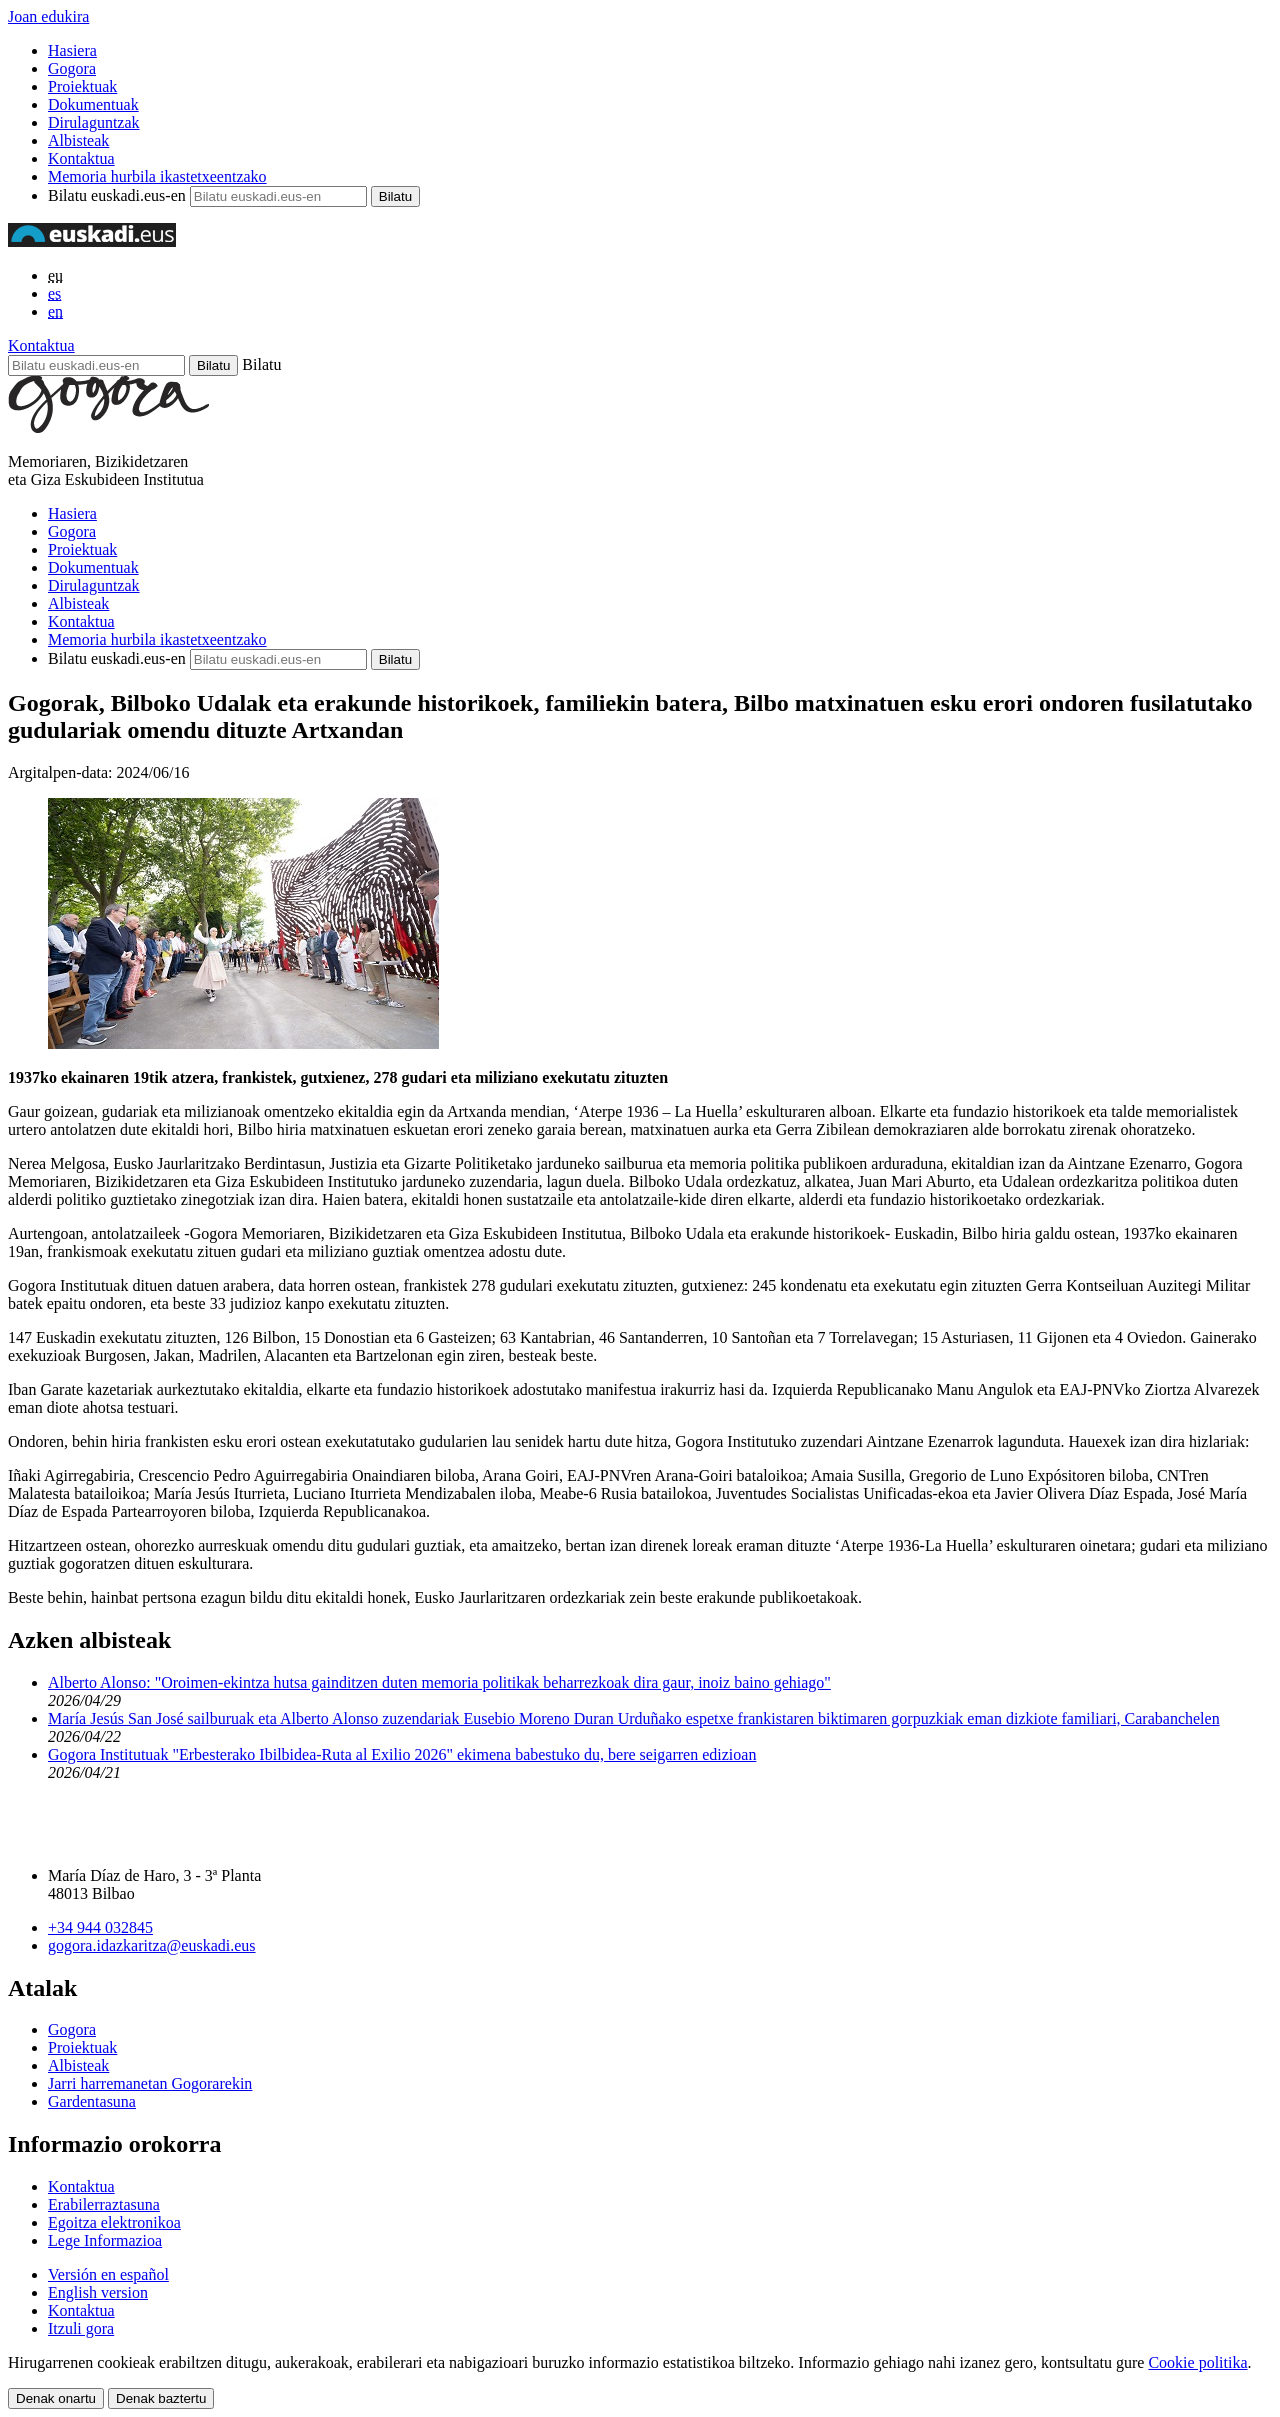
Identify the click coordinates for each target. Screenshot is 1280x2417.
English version (98, 2292)
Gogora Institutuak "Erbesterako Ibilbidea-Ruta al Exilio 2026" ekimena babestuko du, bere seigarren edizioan (402, 1754)
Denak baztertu (161, 2398)
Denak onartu (56, 2398)
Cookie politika (1197, 2362)
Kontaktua (81, 158)
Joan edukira (48, 16)
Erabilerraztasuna (104, 2204)
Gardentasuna (92, 2101)
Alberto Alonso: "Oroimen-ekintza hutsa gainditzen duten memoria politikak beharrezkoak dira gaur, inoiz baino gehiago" (439, 1682)
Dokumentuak (93, 104)
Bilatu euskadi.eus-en (117, 195)
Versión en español (108, 2274)
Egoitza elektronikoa (114, 2222)
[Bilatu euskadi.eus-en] (96, 365)
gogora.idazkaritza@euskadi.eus (152, 1945)
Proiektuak (82, 86)
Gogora (72, 68)
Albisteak (78, 140)
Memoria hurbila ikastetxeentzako (157, 176)
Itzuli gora (81, 2328)
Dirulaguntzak (94, 122)
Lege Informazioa (105, 2240)
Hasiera (72, 50)
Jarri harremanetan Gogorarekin (150, 2083)
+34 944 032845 (100, 1927)
